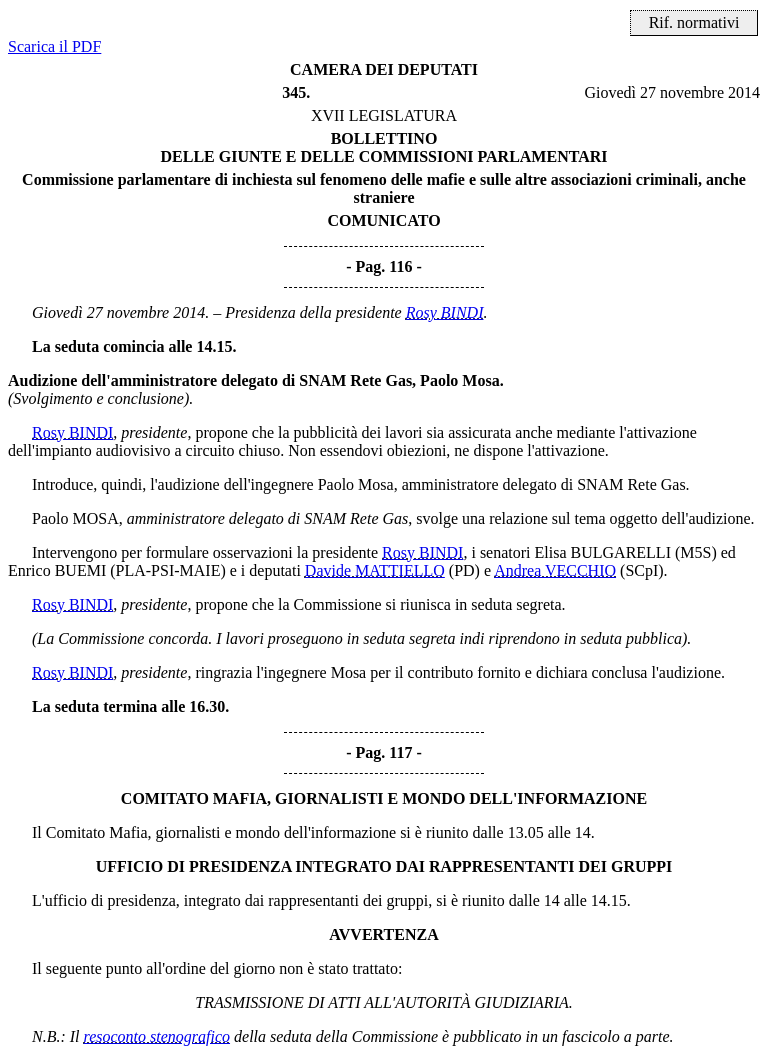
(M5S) (696, 552)
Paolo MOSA (75, 518)
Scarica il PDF (54, 46)
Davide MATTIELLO (375, 570)
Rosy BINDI (445, 312)
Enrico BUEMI (57, 570)
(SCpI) (642, 570)
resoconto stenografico (157, 1036)
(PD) (464, 570)
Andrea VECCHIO (555, 570)
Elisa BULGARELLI (603, 552)
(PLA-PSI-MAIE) (168, 570)
